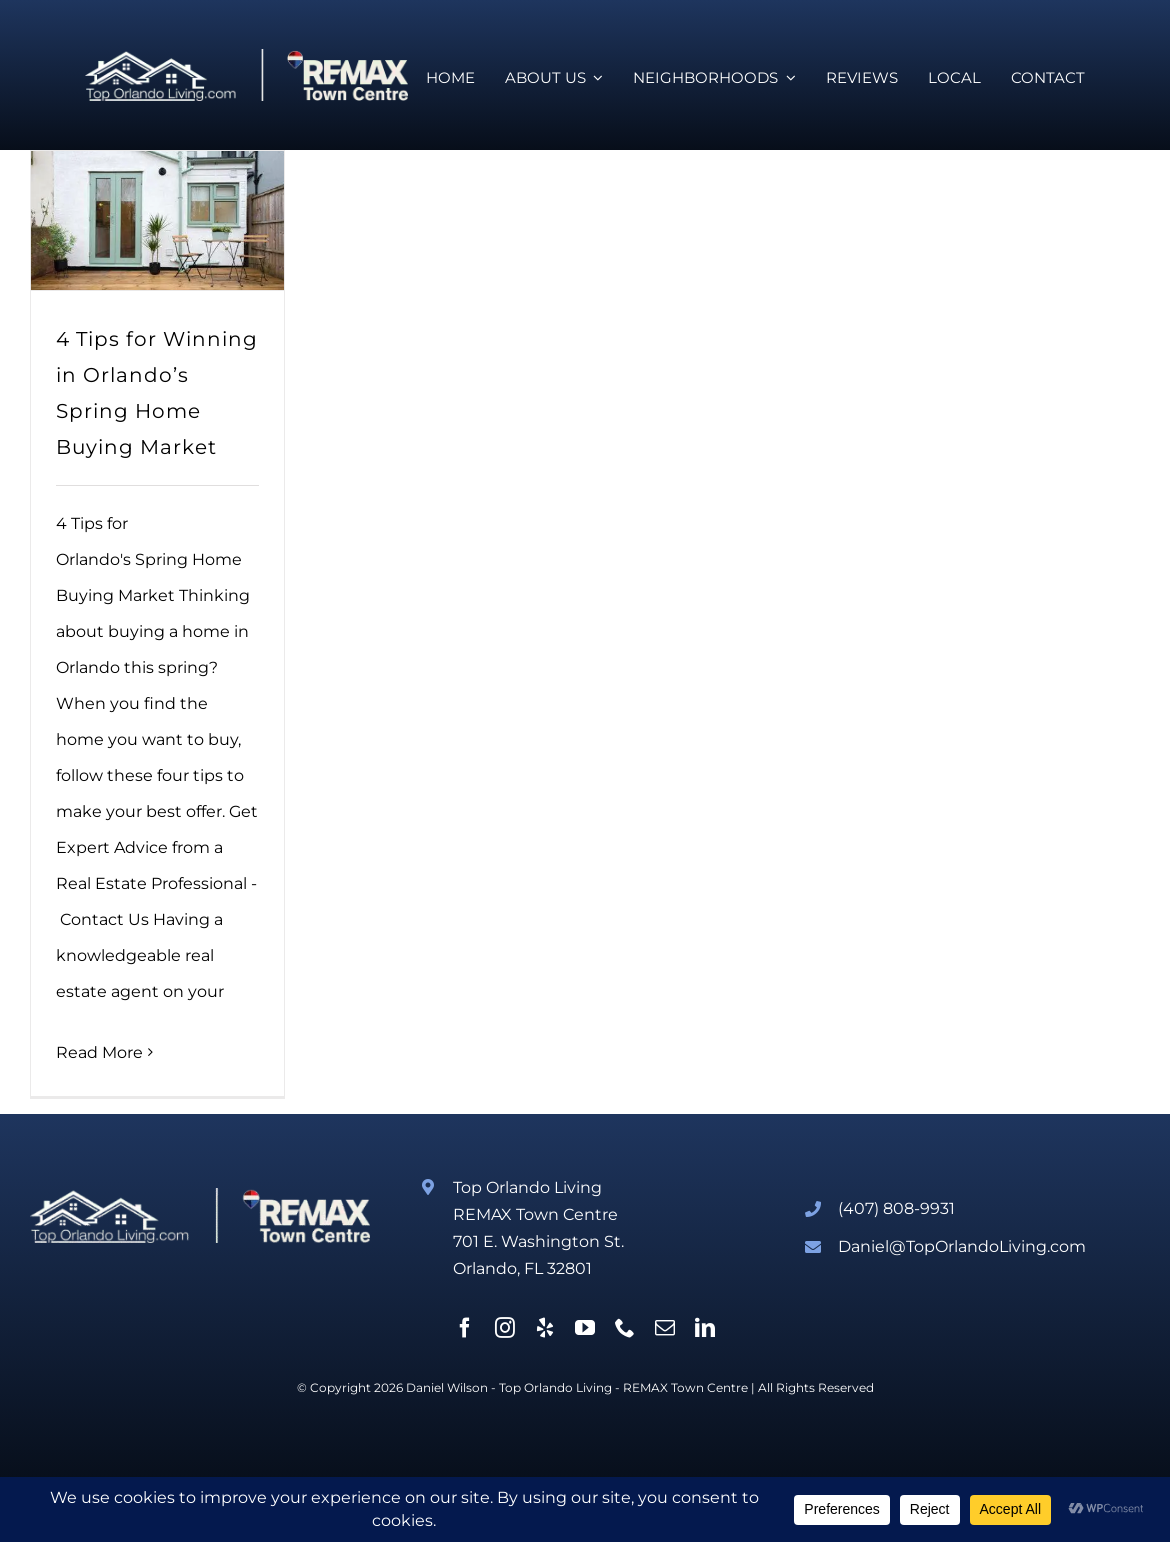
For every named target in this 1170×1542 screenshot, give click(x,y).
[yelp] (545, 1328)
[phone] (625, 1328)
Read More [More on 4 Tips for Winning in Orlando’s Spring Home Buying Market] (99, 1052)
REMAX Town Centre (685, 1387)
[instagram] (505, 1328)
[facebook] (465, 1328)
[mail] (665, 1328)
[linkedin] (705, 1328)
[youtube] (585, 1328)
